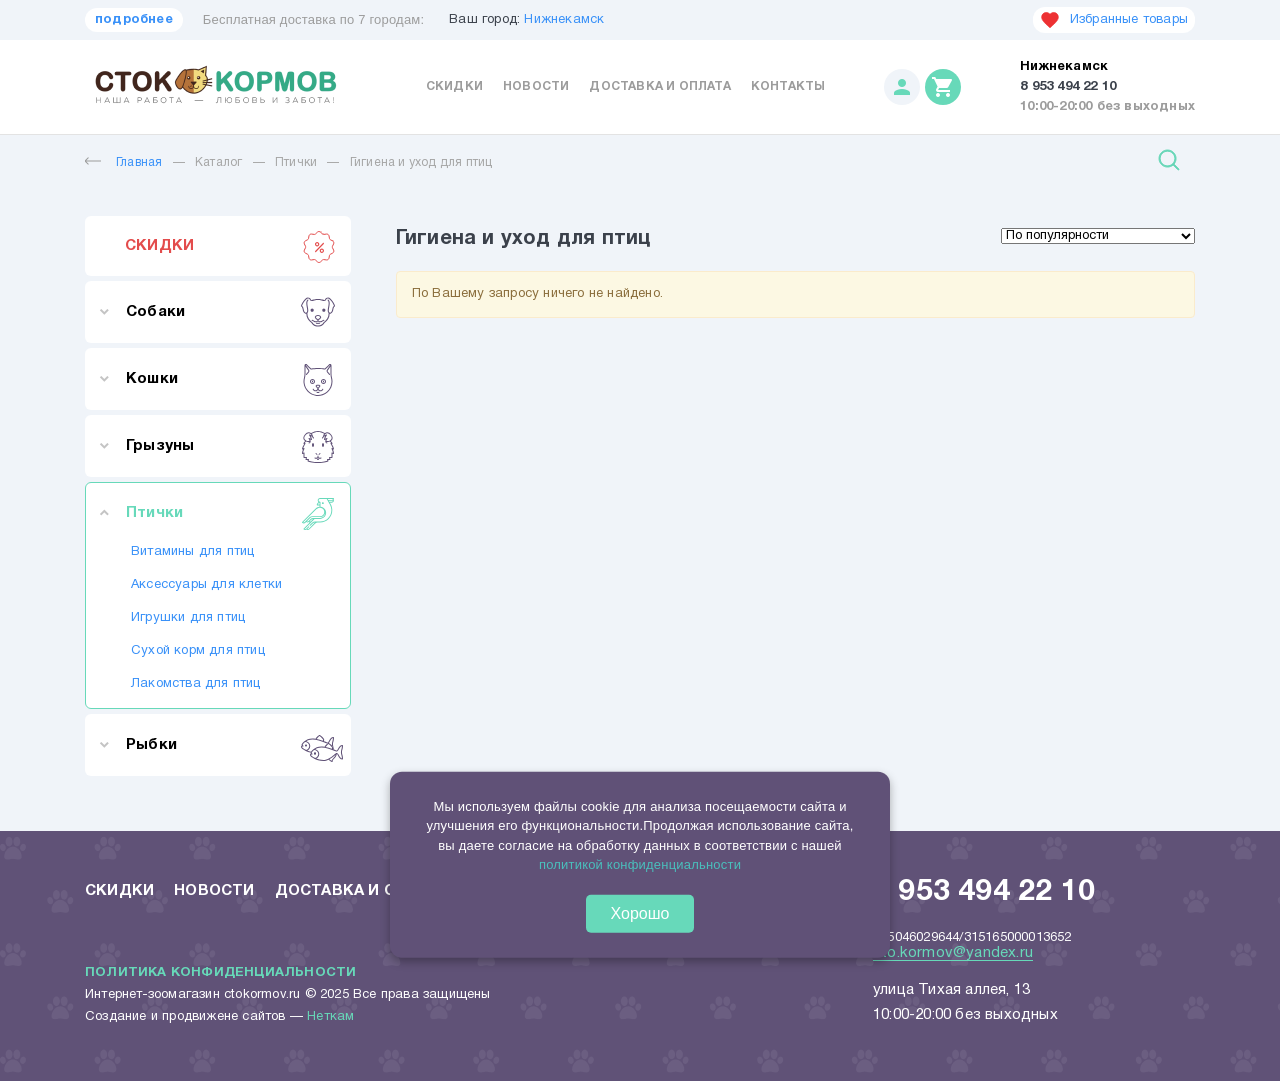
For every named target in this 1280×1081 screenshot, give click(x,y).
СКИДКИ (230, 246)
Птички (296, 162)
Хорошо (640, 913)
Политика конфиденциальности (220, 973)
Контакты (788, 86)
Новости (536, 86)
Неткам (330, 1017)
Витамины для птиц (192, 552)
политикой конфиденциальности (640, 864)
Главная (123, 162)
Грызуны (230, 446)
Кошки (230, 379)
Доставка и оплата (659, 86)
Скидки (454, 86)
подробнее (134, 20)
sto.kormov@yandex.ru (953, 953)
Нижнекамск (564, 20)
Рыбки (230, 745)
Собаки (230, 312)
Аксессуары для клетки (206, 585)
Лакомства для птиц (196, 684)
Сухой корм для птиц (198, 651)
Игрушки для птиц (188, 618)
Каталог (218, 162)
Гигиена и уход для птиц (421, 162)
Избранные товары (1114, 20)
